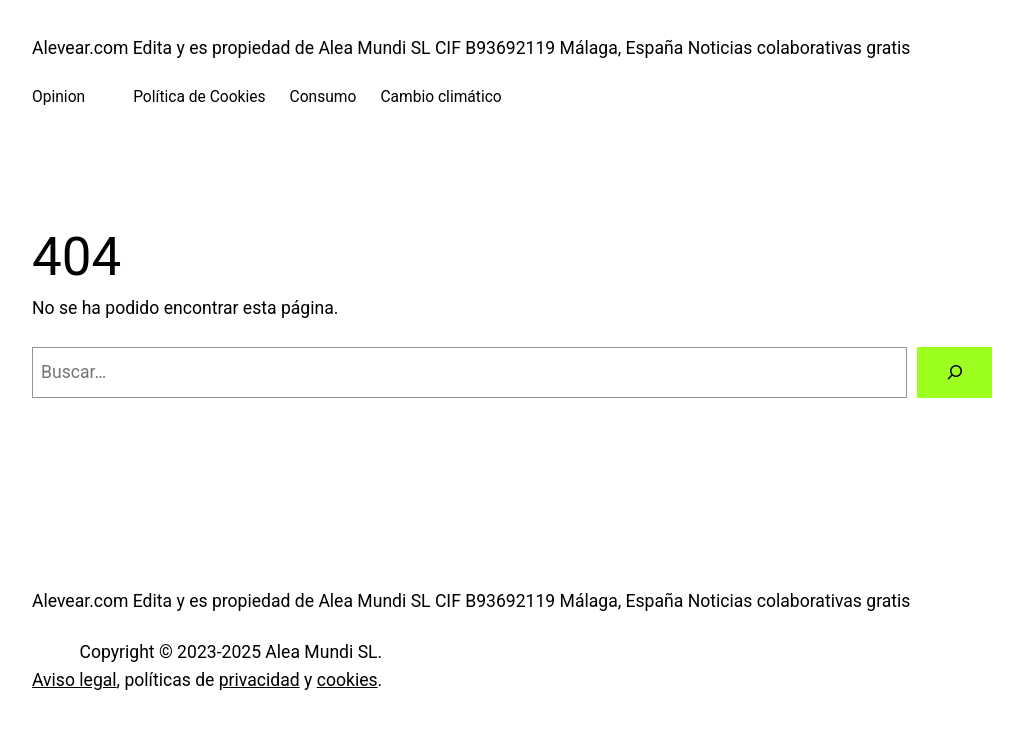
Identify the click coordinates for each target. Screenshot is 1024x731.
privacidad (259, 680)
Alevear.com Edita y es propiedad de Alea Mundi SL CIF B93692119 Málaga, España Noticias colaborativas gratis (471, 48)
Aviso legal (74, 680)
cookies (347, 680)
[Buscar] (954, 372)
